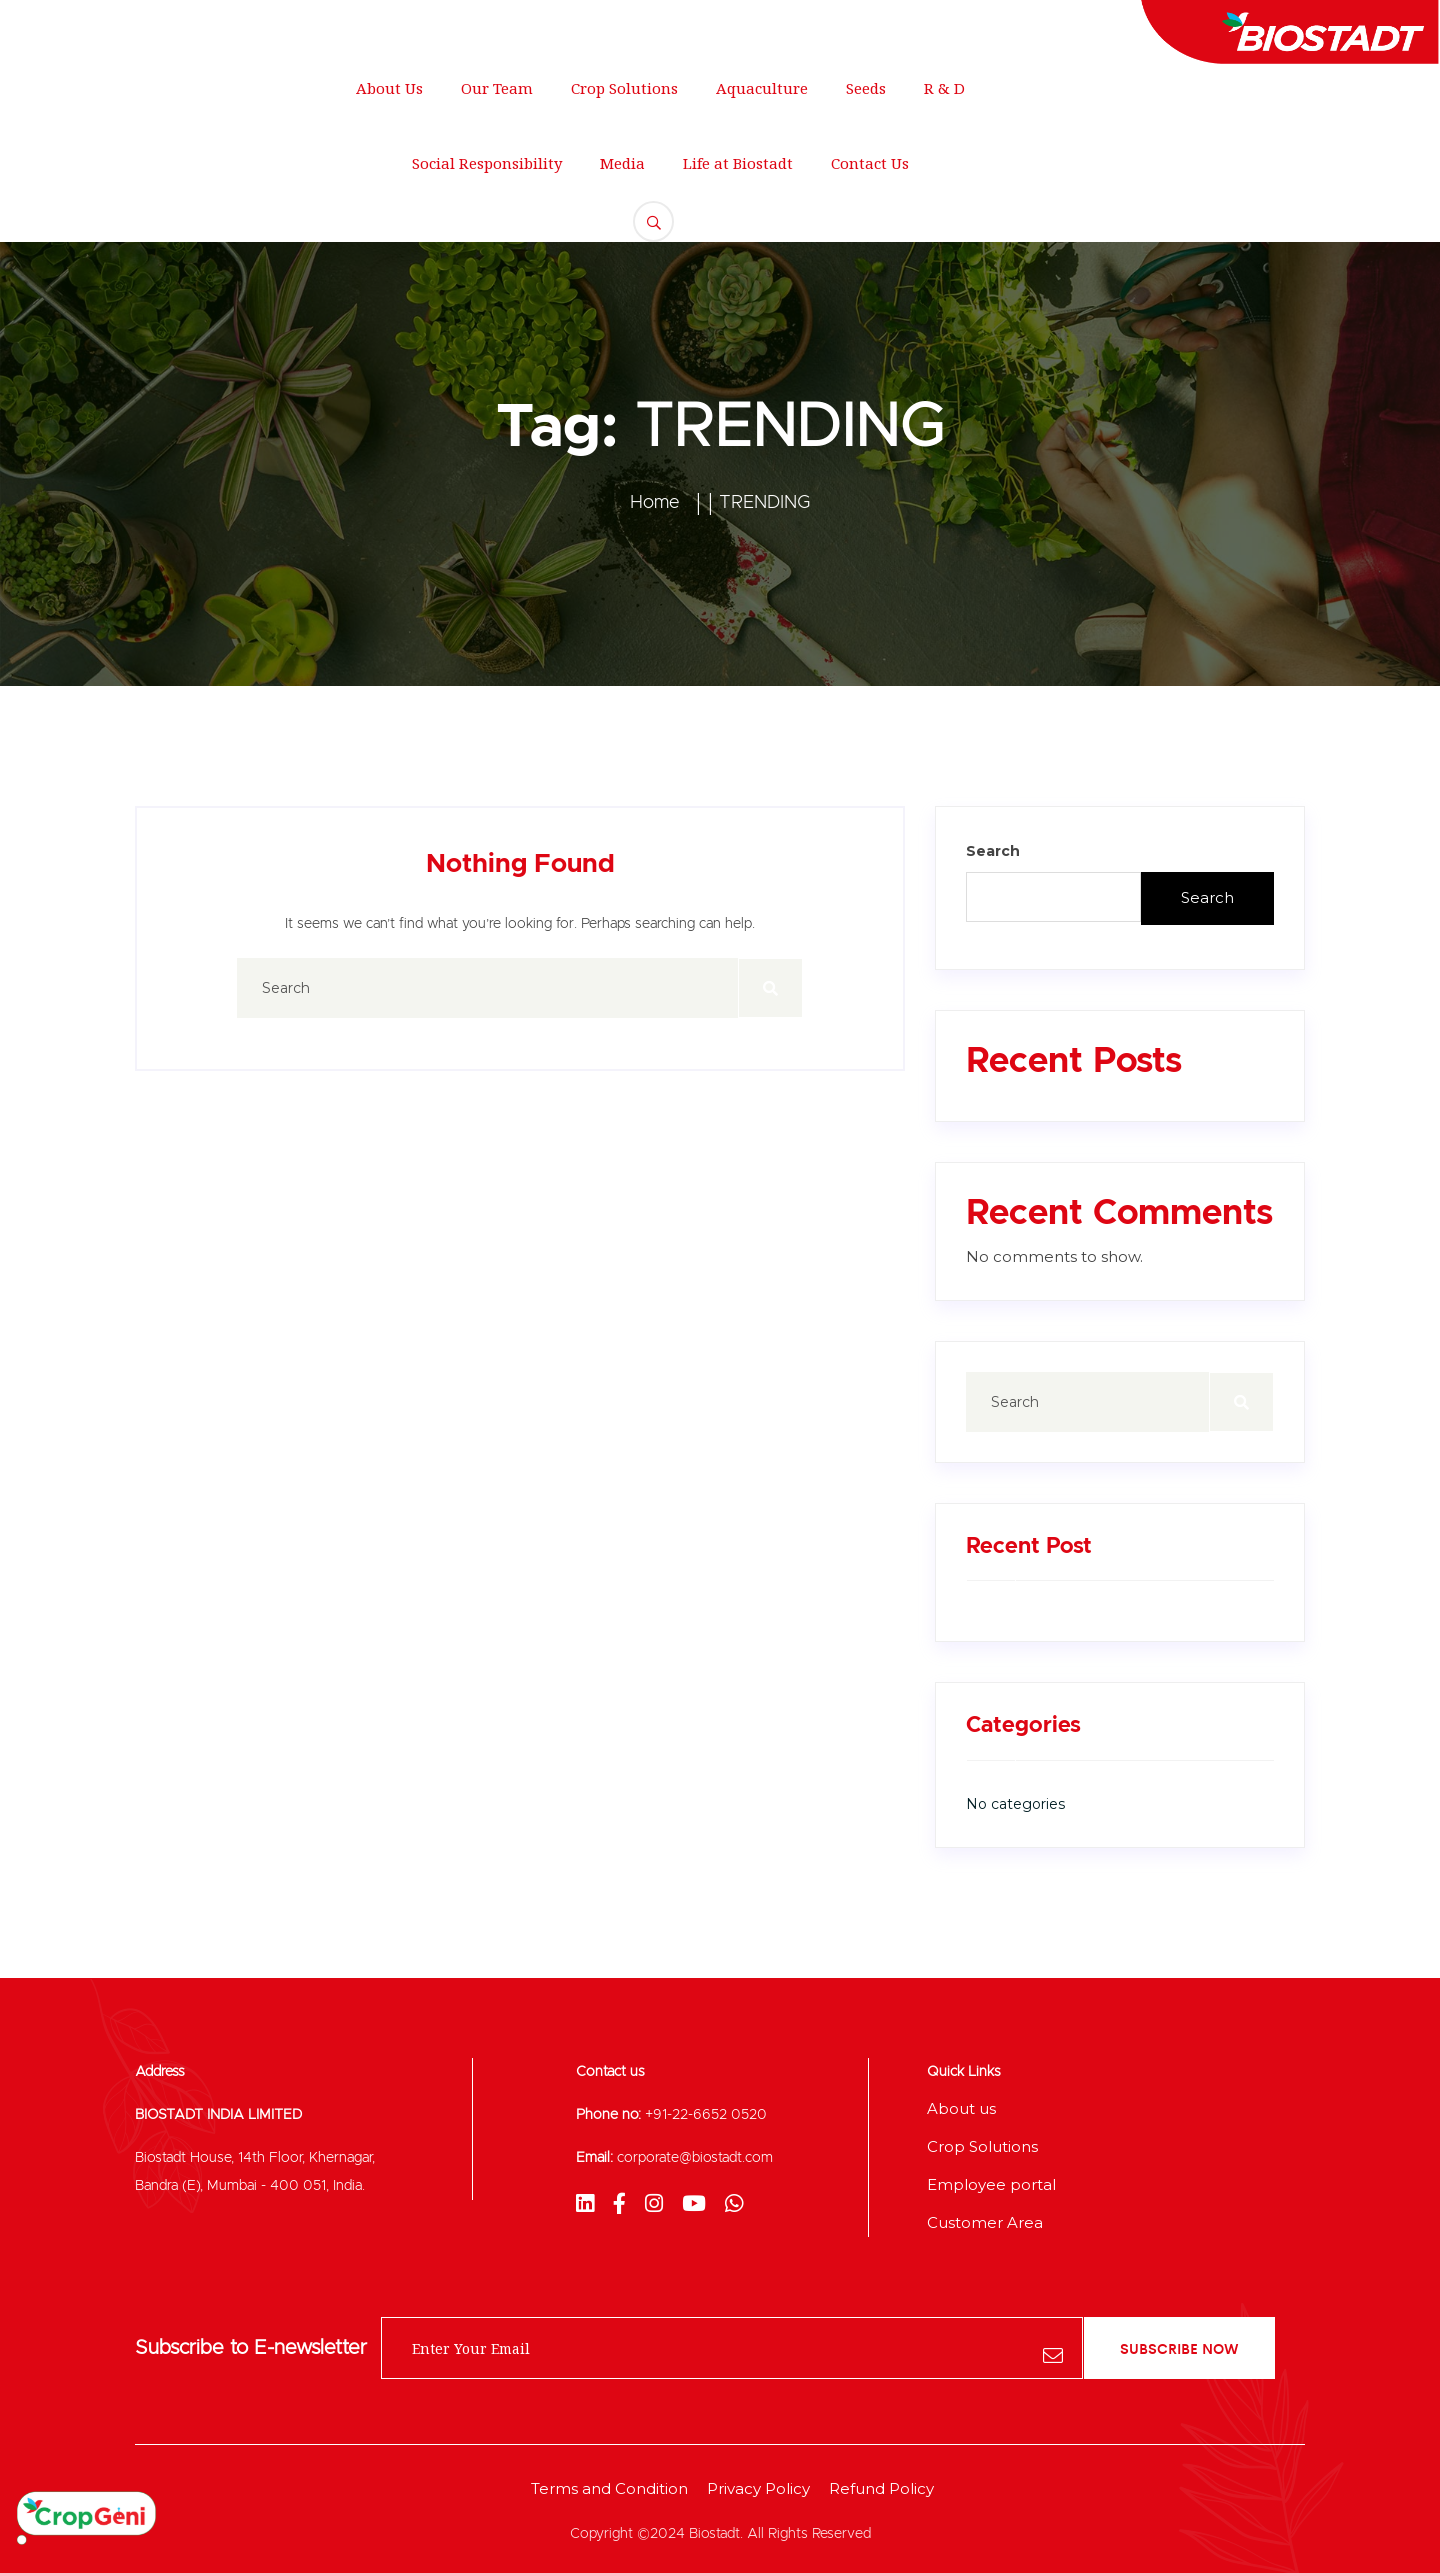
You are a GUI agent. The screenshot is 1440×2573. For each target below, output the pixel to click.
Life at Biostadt (738, 163)
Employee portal (991, 2184)
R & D (944, 88)
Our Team (497, 88)
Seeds (866, 88)
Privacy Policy (758, 2488)
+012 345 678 (565, 25)
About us (961, 2108)
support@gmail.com (380, 25)
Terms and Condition (609, 2488)
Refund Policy (881, 2488)
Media (622, 163)
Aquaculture (762, 88)
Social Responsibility (487, 163)
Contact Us (870, 163)
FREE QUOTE (1321, 145)
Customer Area (985, 2222)
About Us (389, 88)
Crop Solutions (624, 88)
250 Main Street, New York (151, 25)
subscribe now (1179, 2348)
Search (993, 851)
